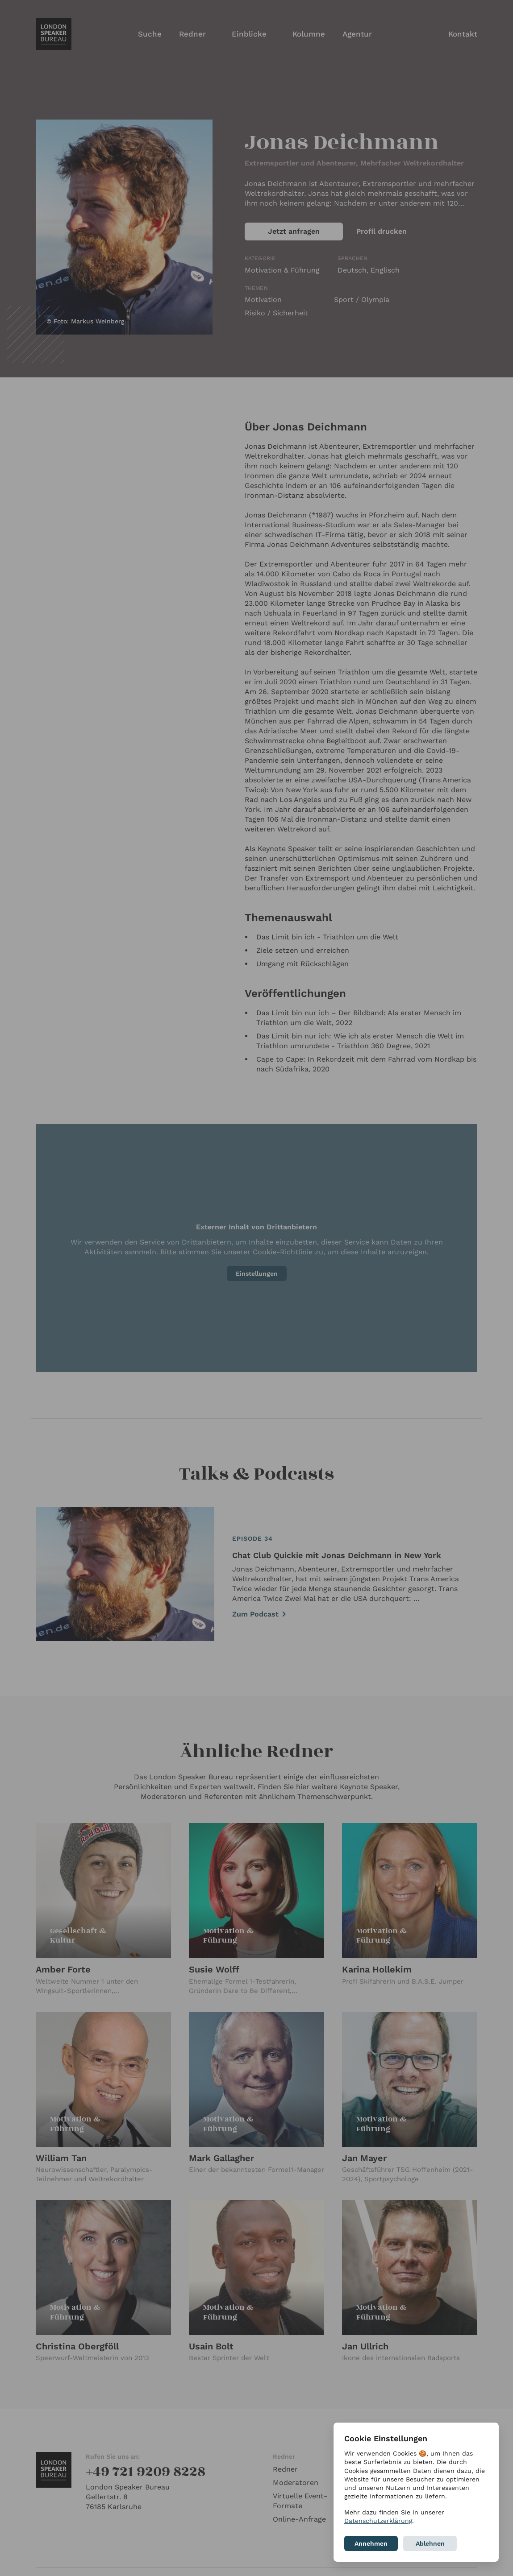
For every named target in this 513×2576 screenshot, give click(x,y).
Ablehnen (430, 2543)
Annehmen (371, 2543)
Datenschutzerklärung (378, 2520)
